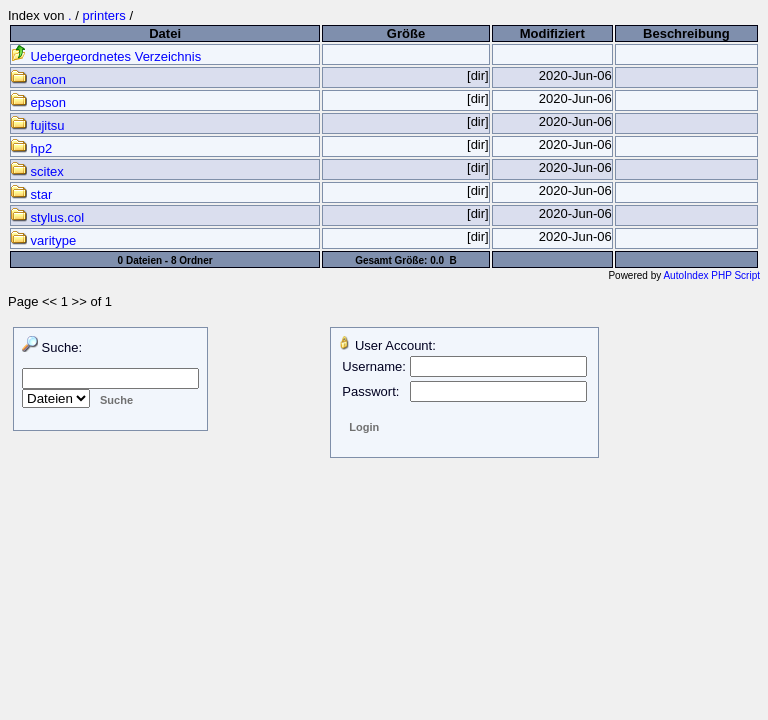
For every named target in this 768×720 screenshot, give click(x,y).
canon (38, 79)
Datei (165, 33)
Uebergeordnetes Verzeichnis (106, 56)
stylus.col (47, 217)
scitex (37, 171)
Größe (406, 33)
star (31, 194)
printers (103, 15)
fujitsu (38, 125)
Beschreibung (686, 33)
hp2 (31, 148)
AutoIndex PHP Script (711, 275)
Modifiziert (552, 33)
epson (38, 102)
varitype (43, 240)
